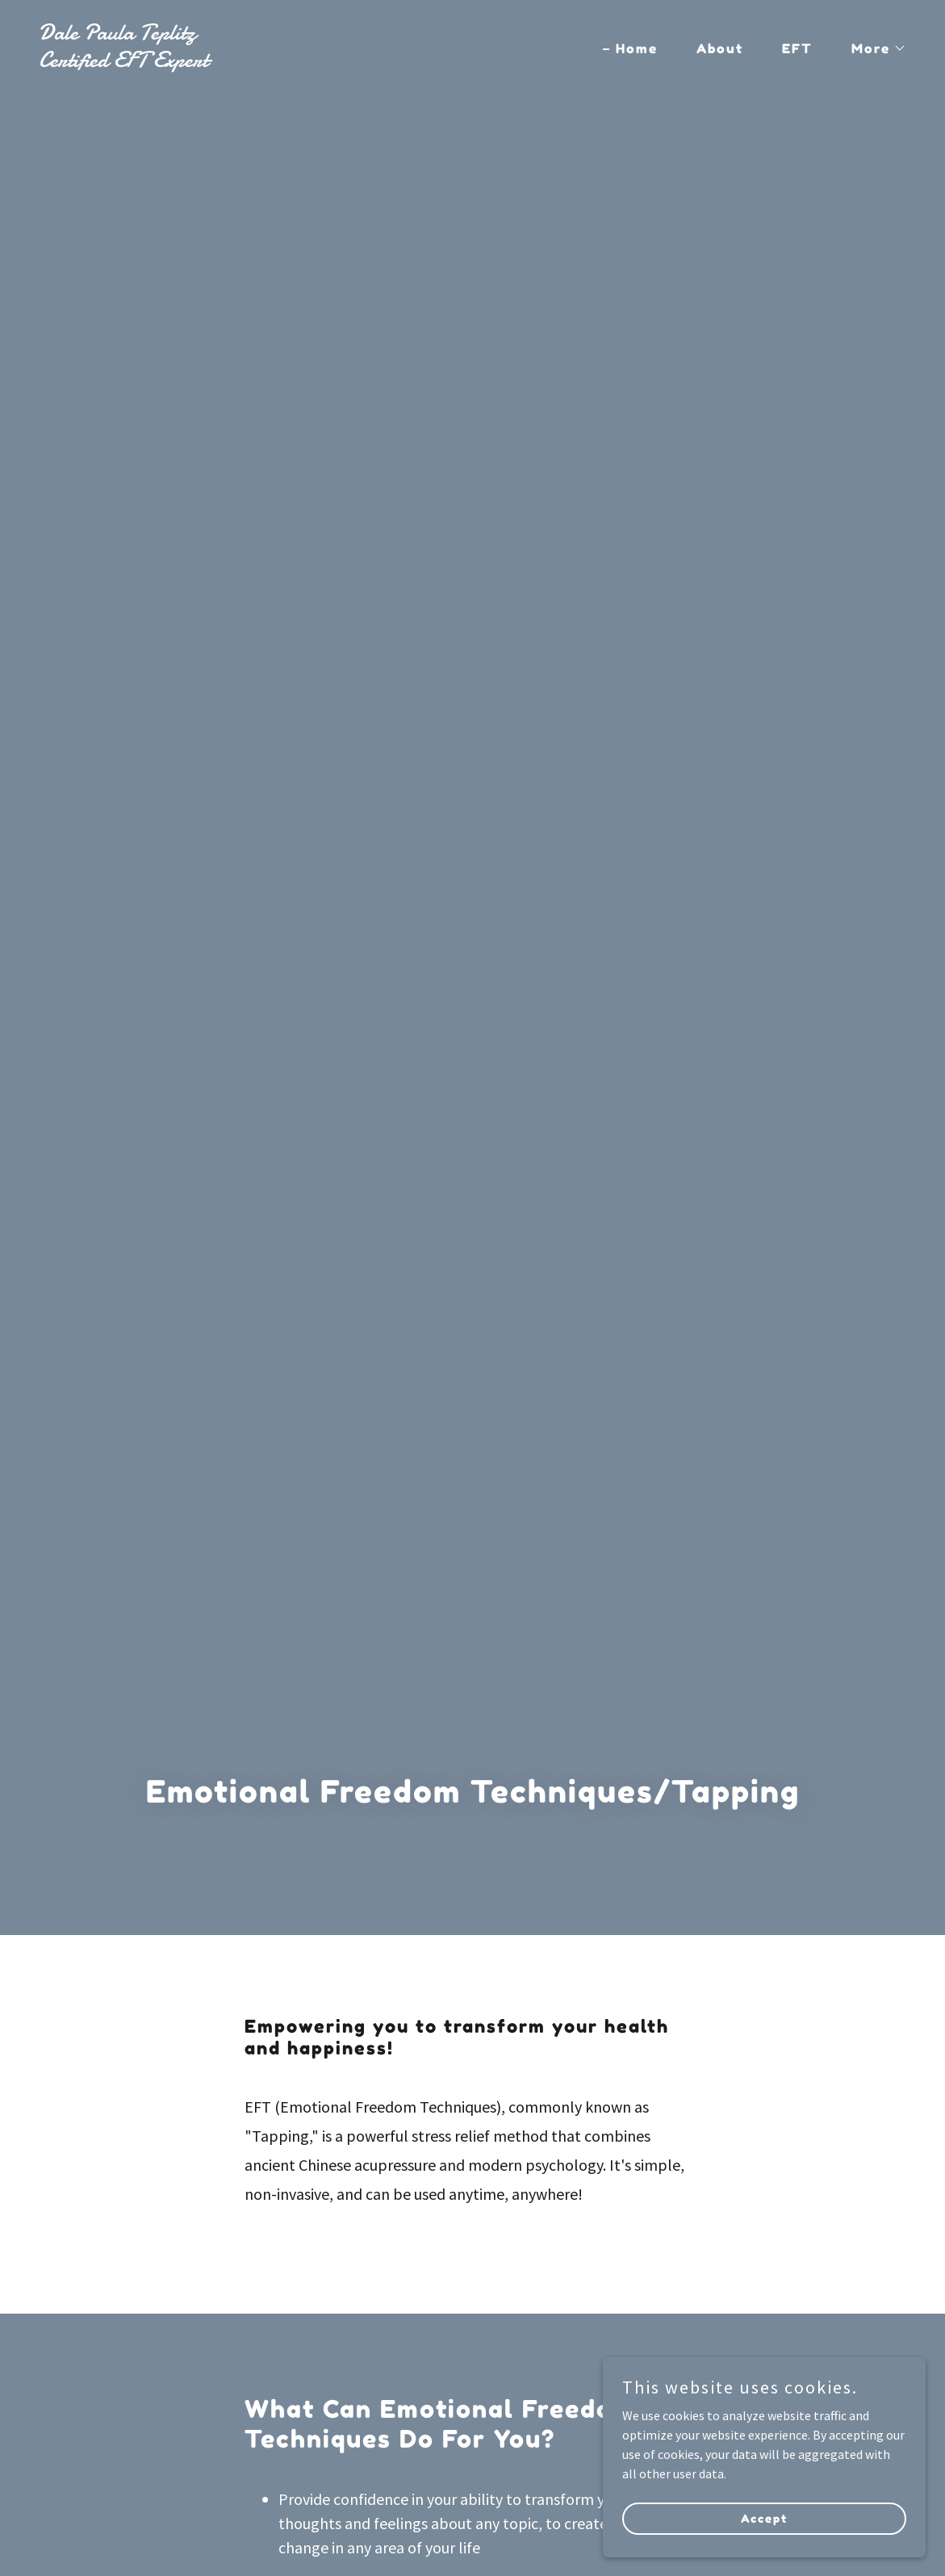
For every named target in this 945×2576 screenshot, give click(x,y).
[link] (249, 62)
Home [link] (637, 48)
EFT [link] (797, 48)
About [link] (719, 48)
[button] (872, 48)
